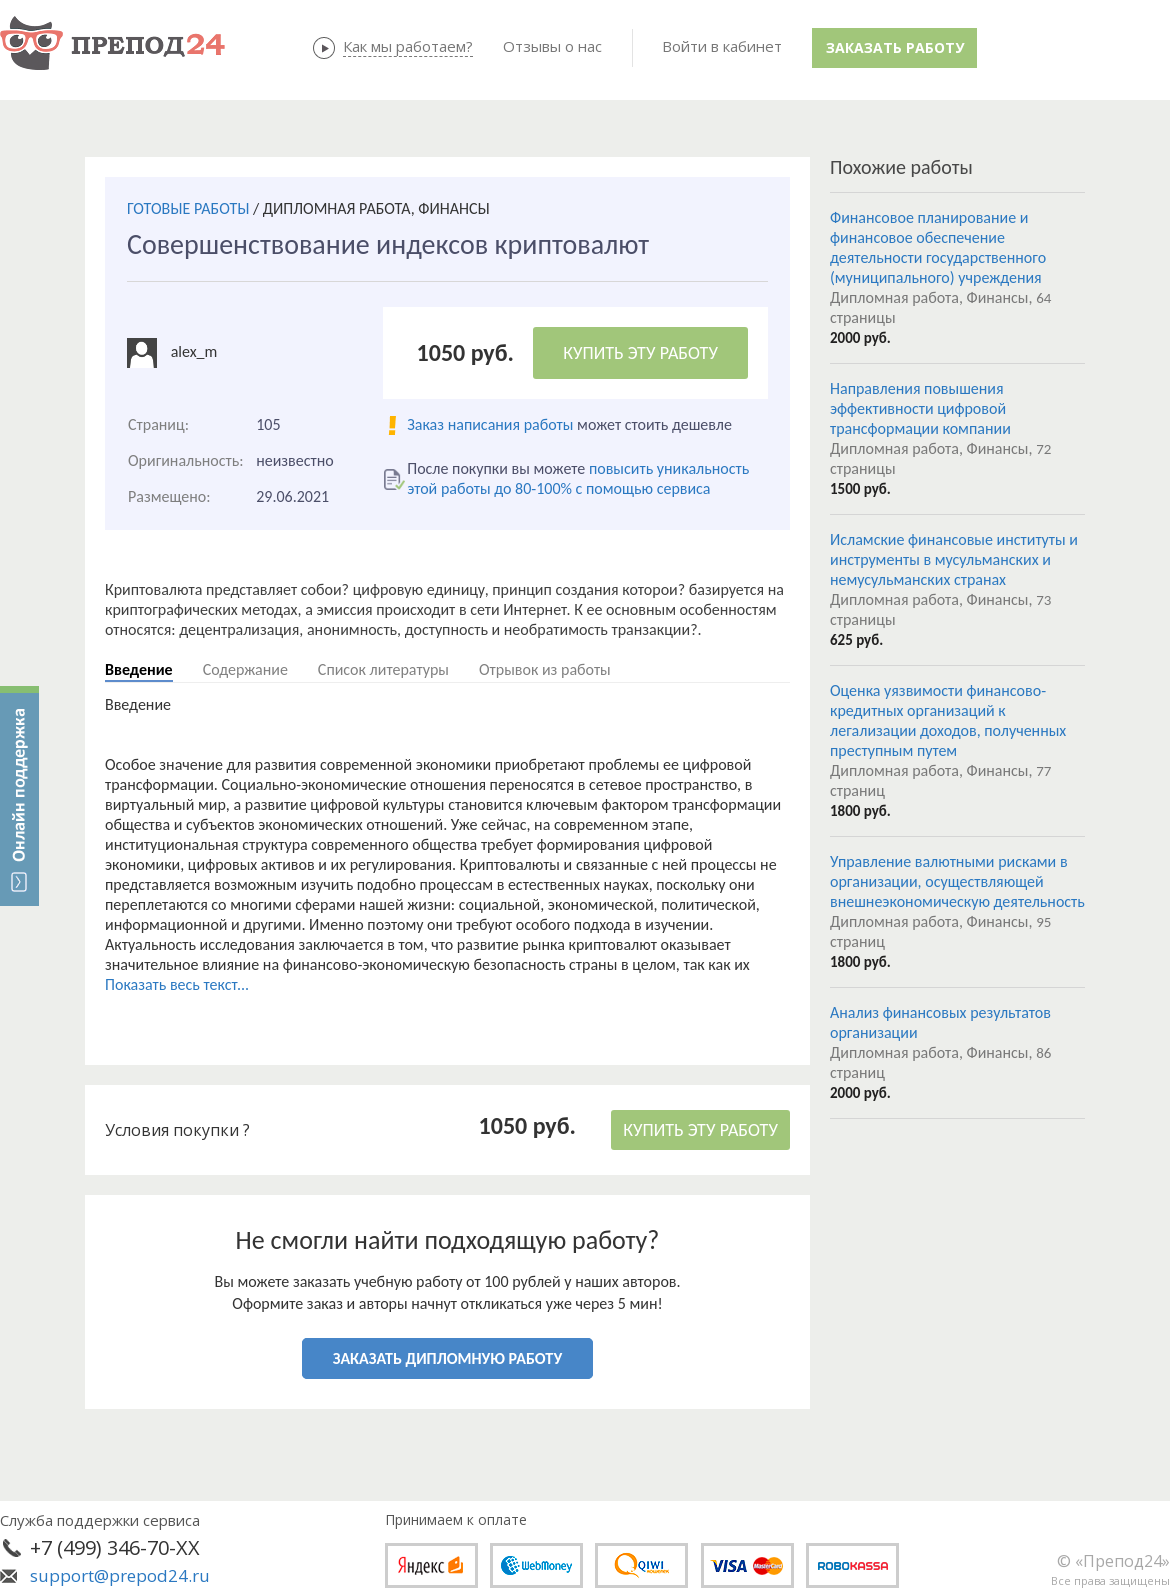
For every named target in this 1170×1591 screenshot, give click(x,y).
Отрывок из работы (545, 669)
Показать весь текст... (177, 984)
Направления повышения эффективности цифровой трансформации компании (920, 408)
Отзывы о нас (552, 46)
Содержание (245, 669)
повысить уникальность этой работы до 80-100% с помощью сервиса (578, 478)
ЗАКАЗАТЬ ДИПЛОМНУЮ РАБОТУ (447, 1358)
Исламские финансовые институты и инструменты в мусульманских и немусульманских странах (954, 559)
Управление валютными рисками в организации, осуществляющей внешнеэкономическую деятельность (957, 881)
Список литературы (383, 669)
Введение (139, 669)
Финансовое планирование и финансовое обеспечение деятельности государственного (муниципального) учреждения (938, 247)
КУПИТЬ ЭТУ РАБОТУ (640, 353)
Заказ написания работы (490, 424)
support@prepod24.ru (120, 1575)
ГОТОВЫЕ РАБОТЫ (188, 208)
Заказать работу (895, 47)
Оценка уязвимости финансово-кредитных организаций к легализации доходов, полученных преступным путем (948, 720)
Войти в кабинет (722, 46)
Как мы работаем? (408, 46)
